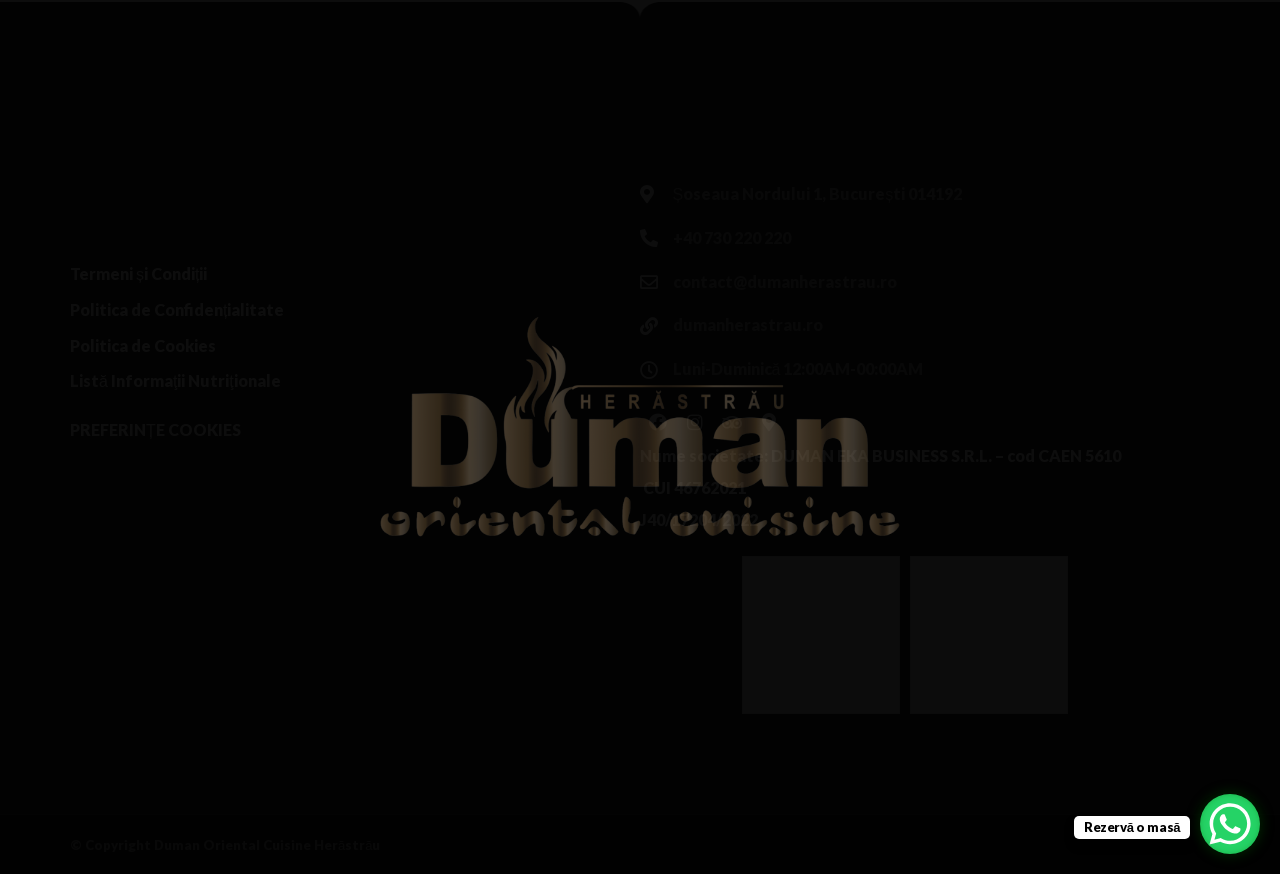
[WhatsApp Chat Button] (1230, 824)
